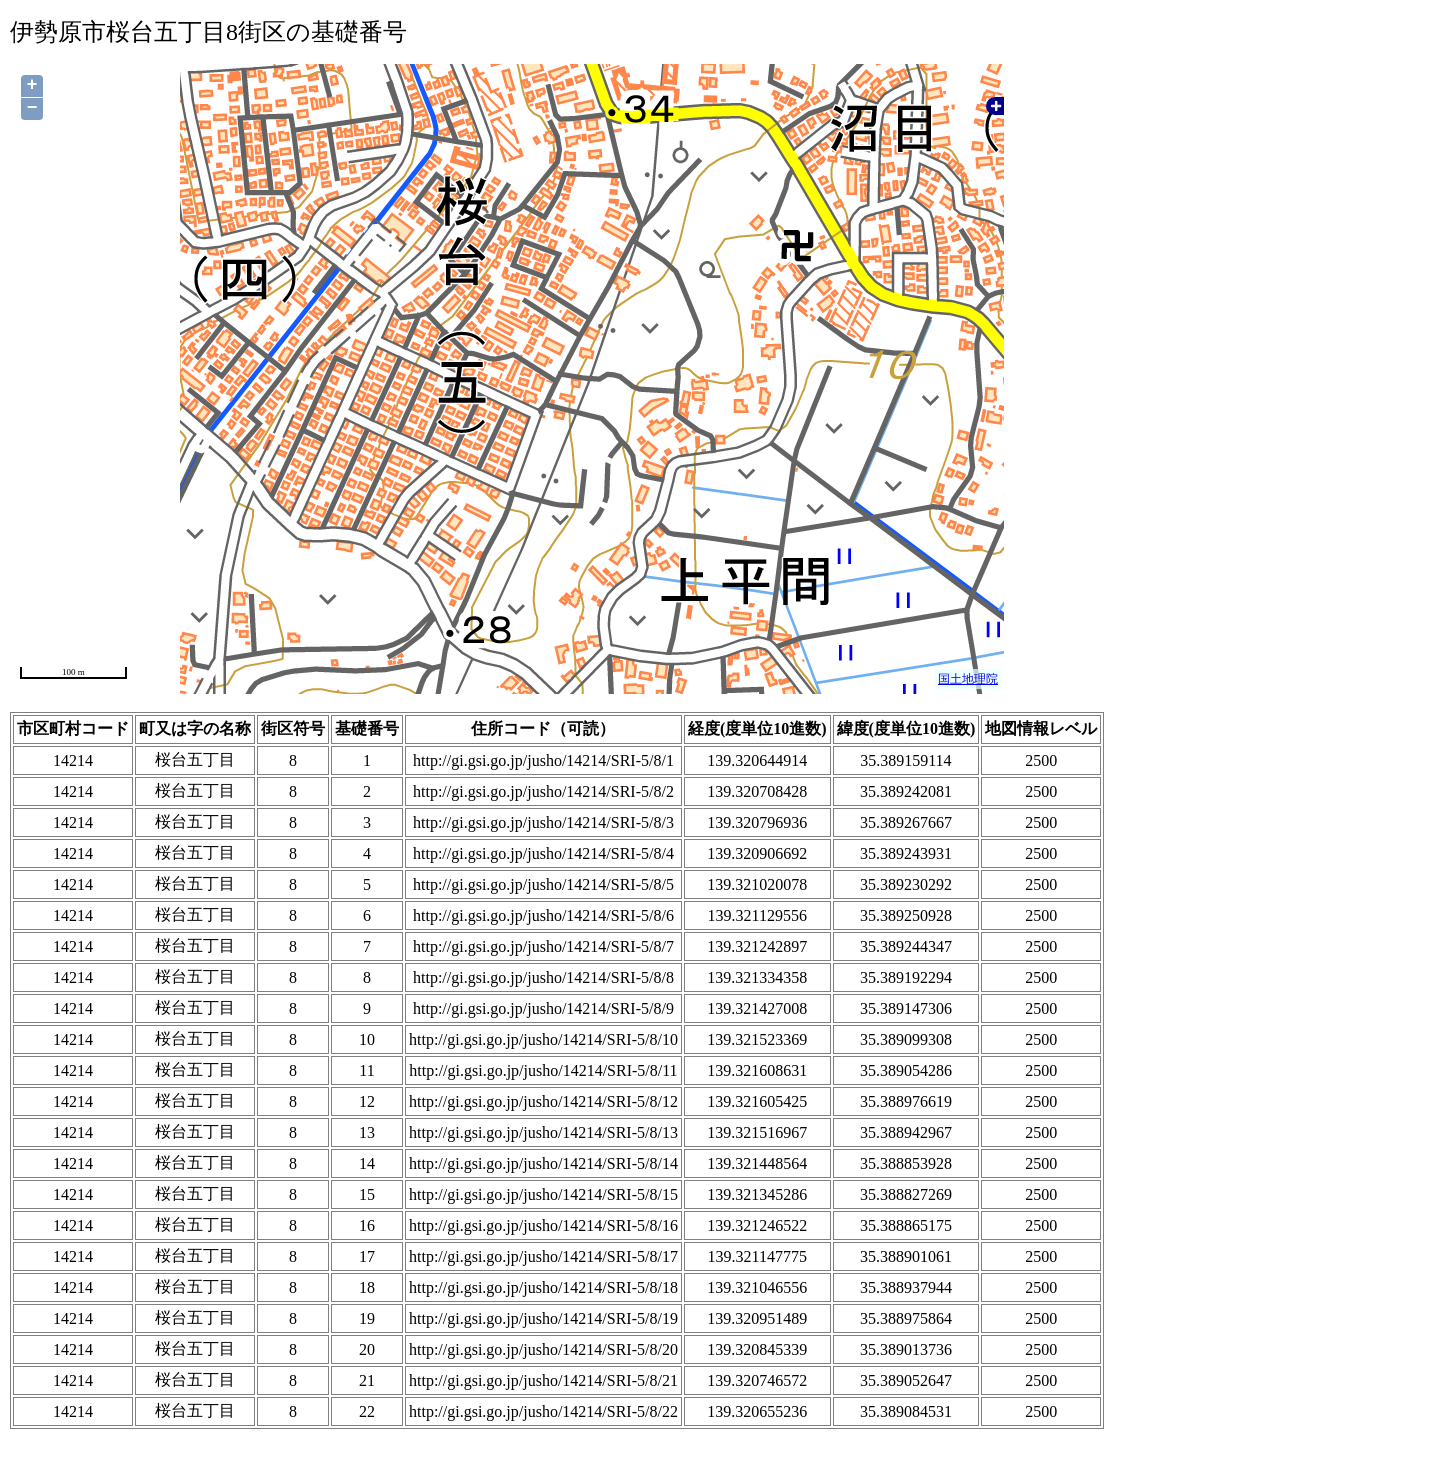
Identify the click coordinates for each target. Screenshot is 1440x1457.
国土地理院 (968, 679)
